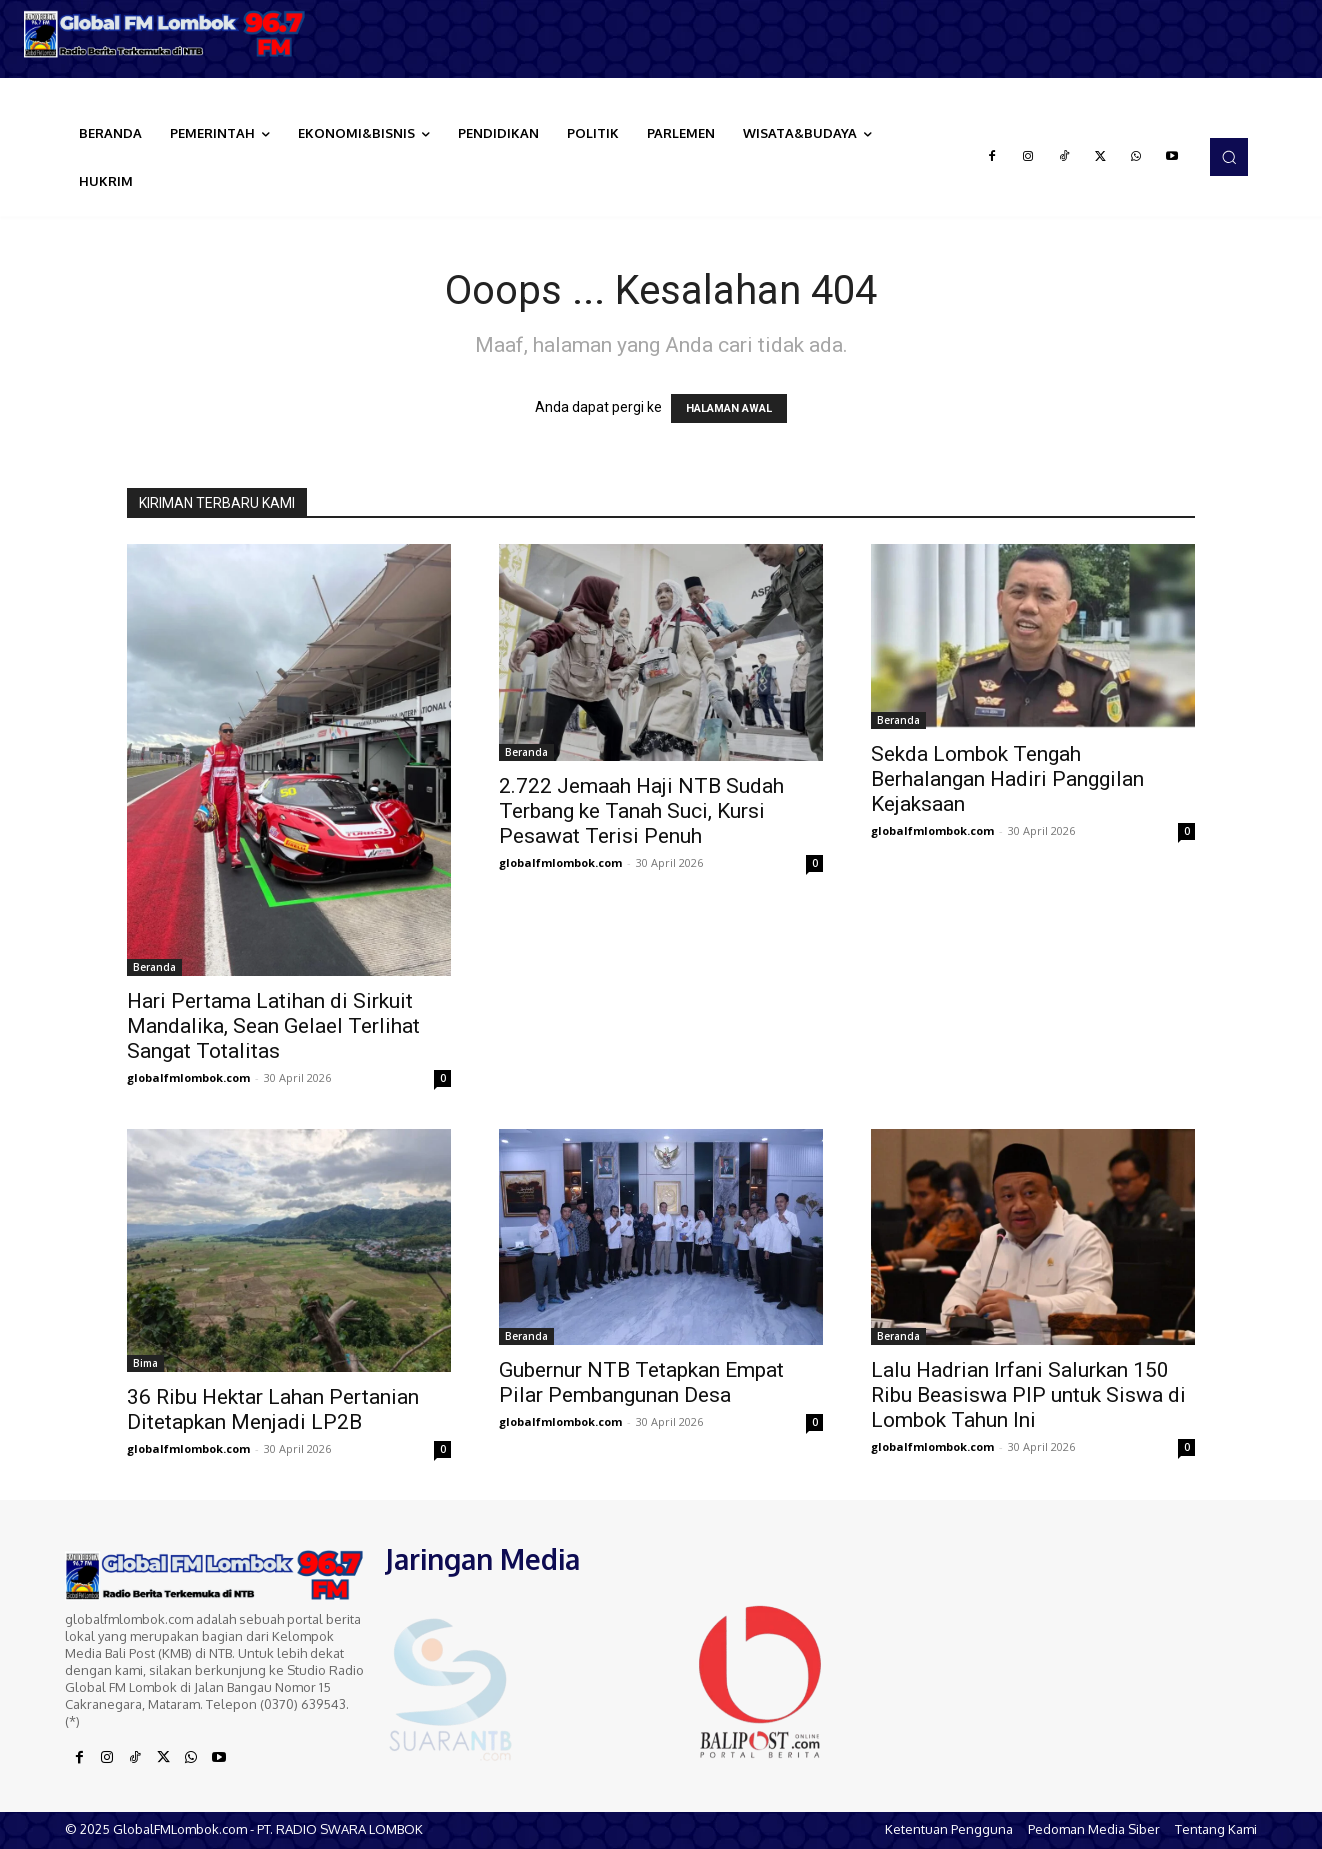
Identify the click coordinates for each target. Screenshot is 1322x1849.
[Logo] (165, 34)
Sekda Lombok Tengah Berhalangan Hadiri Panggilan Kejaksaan (1007, 779)
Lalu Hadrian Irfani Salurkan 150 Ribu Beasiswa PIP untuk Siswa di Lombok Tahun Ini (1028, 1395)
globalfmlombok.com (188, 1077)
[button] (1229, 157)
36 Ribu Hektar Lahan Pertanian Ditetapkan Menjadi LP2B (273, 1409)
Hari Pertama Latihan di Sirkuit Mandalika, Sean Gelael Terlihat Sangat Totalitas (273, 1026)
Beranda (154, 967)
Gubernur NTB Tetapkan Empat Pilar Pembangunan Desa (641, 1382)
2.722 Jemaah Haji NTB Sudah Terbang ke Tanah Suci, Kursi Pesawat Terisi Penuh (641, 811)
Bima (145, 1363)
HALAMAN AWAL (729, 408)
